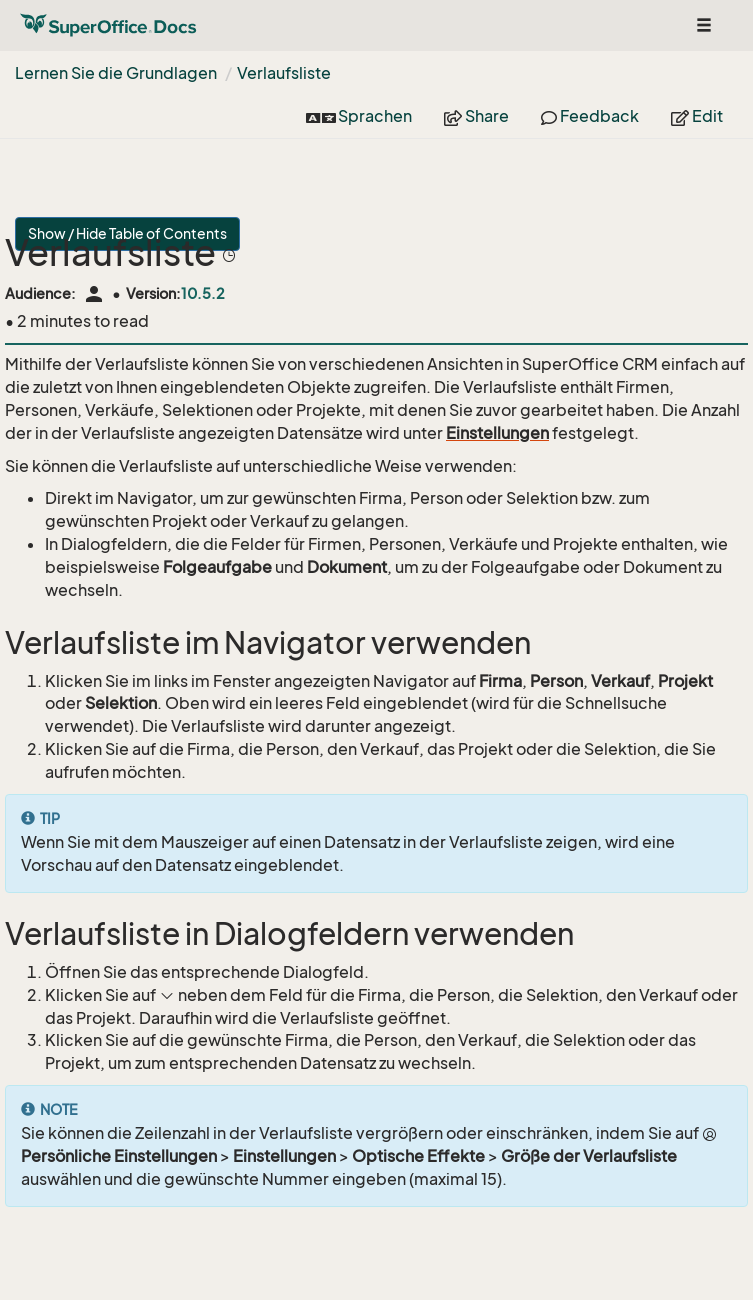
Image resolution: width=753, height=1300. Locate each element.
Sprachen (359, 116)
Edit (697, 116)
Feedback (590, 116)
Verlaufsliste (284, 73)
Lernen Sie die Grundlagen (116, 73)
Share (476, 116)
